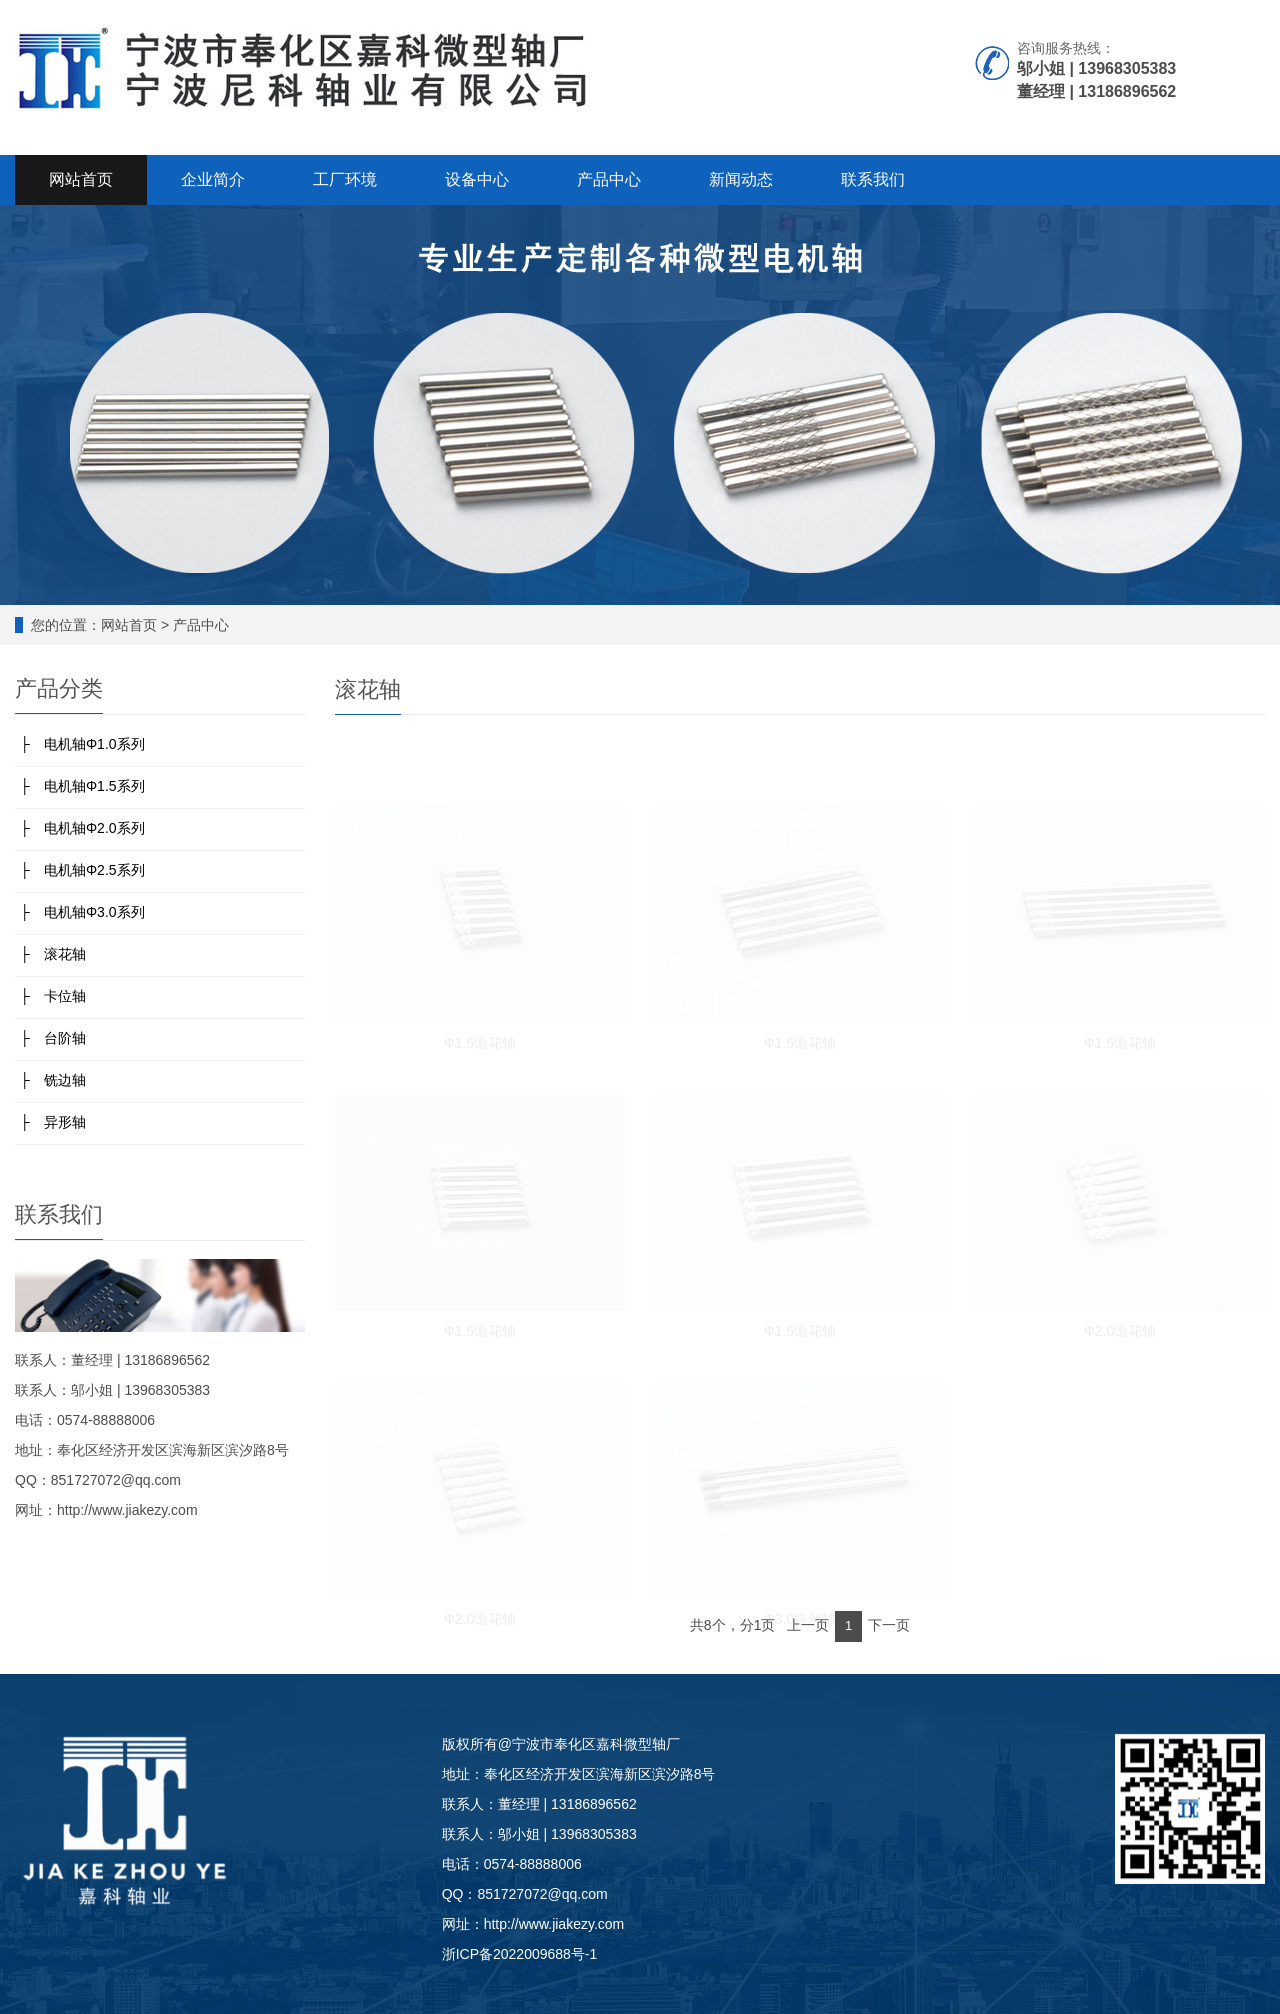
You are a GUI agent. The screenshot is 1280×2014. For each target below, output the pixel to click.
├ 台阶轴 (53, 1038)
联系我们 (873, 179)
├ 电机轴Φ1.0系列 (82, 744)
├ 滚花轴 (53, 954)
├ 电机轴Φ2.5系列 (82, 870)
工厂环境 (345, 179)
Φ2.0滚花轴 (1120, 1329)
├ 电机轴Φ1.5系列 (82, 786)
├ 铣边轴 (53, 1080)
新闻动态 (741, 179)
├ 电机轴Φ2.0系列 (82, 828)
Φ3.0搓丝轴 (800, 1617)
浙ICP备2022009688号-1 (520, 1954)
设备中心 (477, 179)
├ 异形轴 (53, 1122)
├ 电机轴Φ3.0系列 (82, 912)
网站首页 (81, 179)
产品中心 (609, 179)
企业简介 (213, 179)
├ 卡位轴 (53, 996)
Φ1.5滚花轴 (480, 1041)
